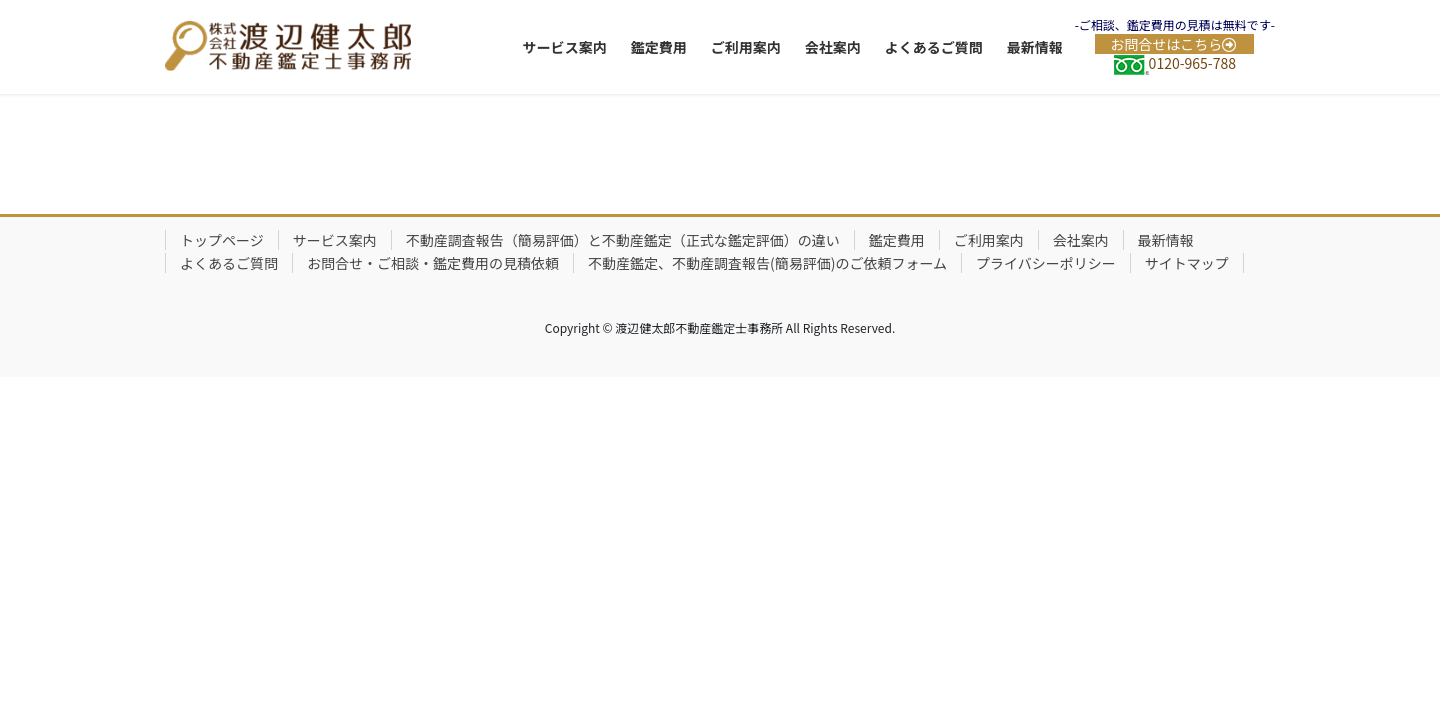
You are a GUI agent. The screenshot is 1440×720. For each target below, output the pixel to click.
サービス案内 (335, 240)
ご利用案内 (989, 240)
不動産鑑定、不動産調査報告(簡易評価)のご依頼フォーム (767, 263)
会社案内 (1081, 240)
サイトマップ (1187, 263)
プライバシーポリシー (1046, 263)
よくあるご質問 (229, 263)
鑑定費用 (897, 240)
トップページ (222, 240)
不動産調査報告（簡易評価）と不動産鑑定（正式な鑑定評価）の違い (623, 240)
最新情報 (1166, 240)
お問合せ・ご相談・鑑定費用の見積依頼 (433, 263)
